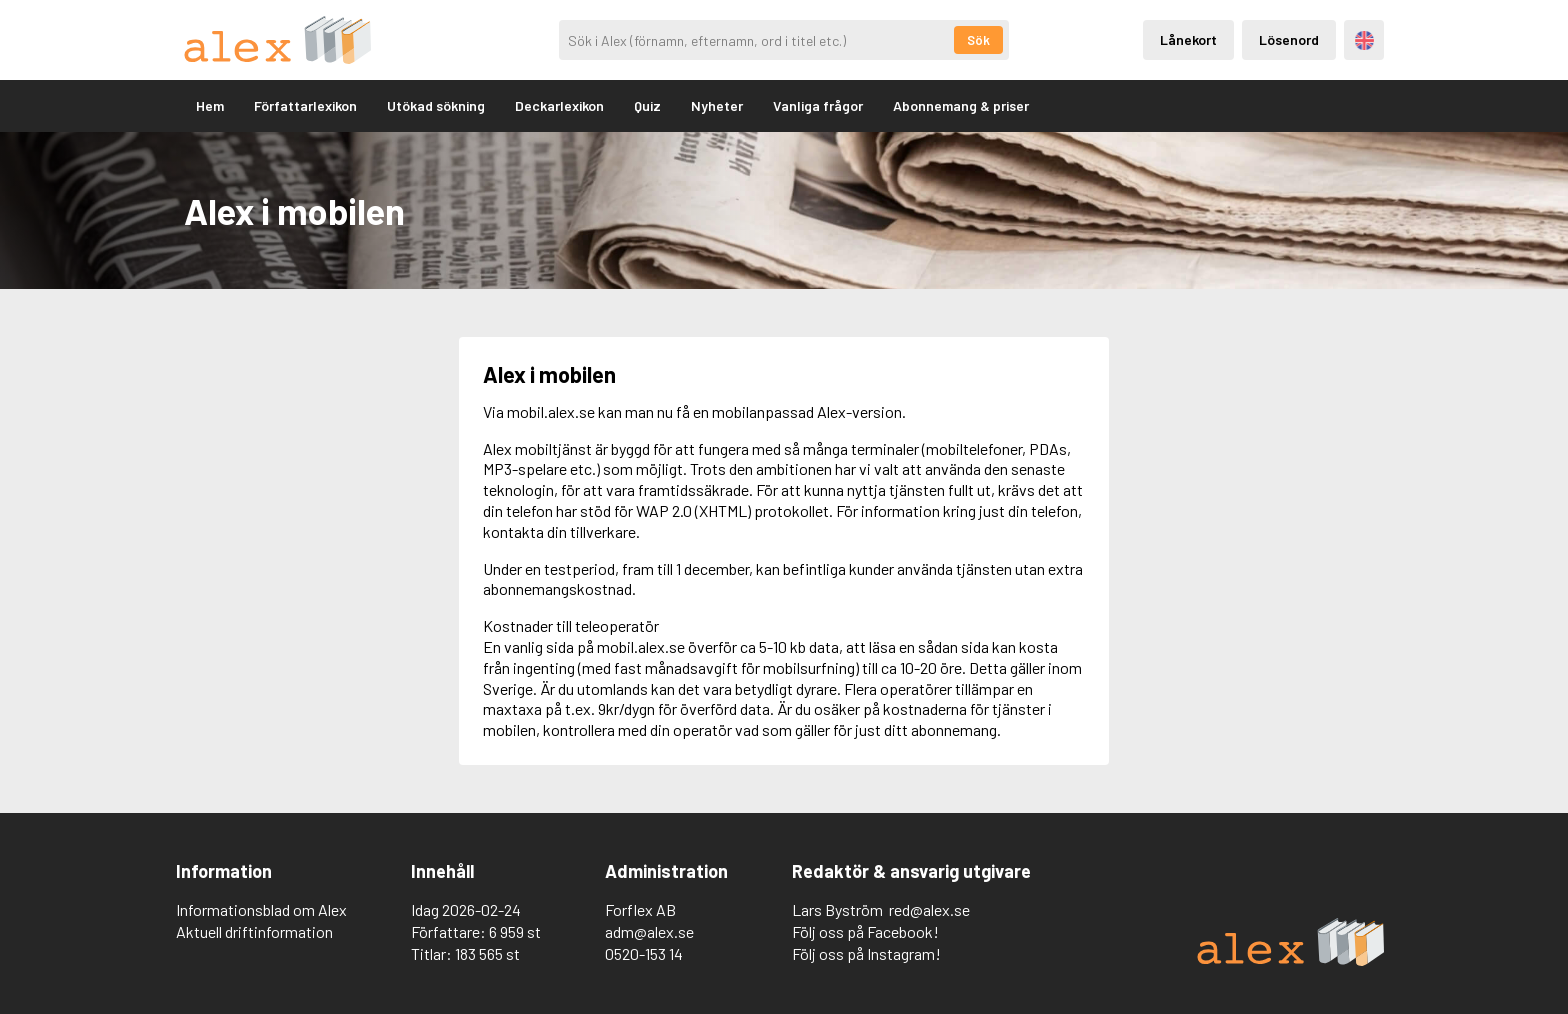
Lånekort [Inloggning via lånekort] (1188, 39)
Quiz (647, 105)
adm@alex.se (649, 931)
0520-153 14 (644, 953)
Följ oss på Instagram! (866, 953)
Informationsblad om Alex (261, 909)
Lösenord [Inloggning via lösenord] (1289, 39)
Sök (978, 40)
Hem (210, 105)
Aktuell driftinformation (254, 931)
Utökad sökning (436, 105)
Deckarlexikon (559, 105)
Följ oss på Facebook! (865, 931)
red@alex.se (929, 909)
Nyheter (717, 105)
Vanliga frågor (818, 105)
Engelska (1364, 40)
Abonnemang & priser (961, 105)
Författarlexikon (305, 105)
